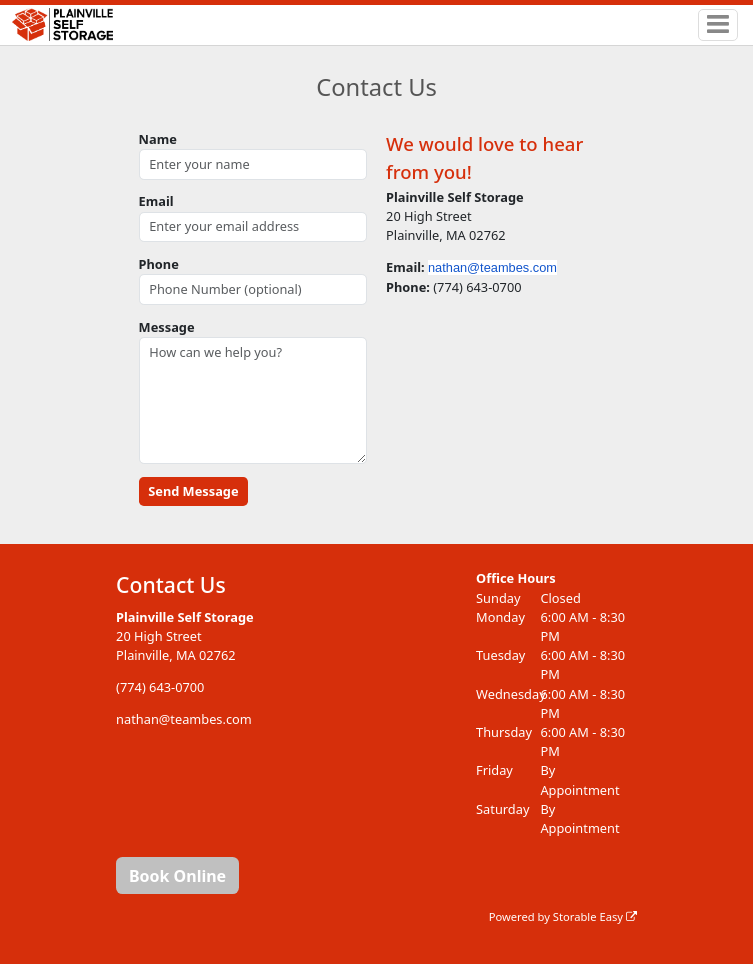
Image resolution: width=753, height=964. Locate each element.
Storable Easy (595, 916)
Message (167, 327)
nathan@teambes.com (492, 267)
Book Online (177, 876)
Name (158, 139)
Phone (159, 264)
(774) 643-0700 (160, 687)
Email (156, 201)
